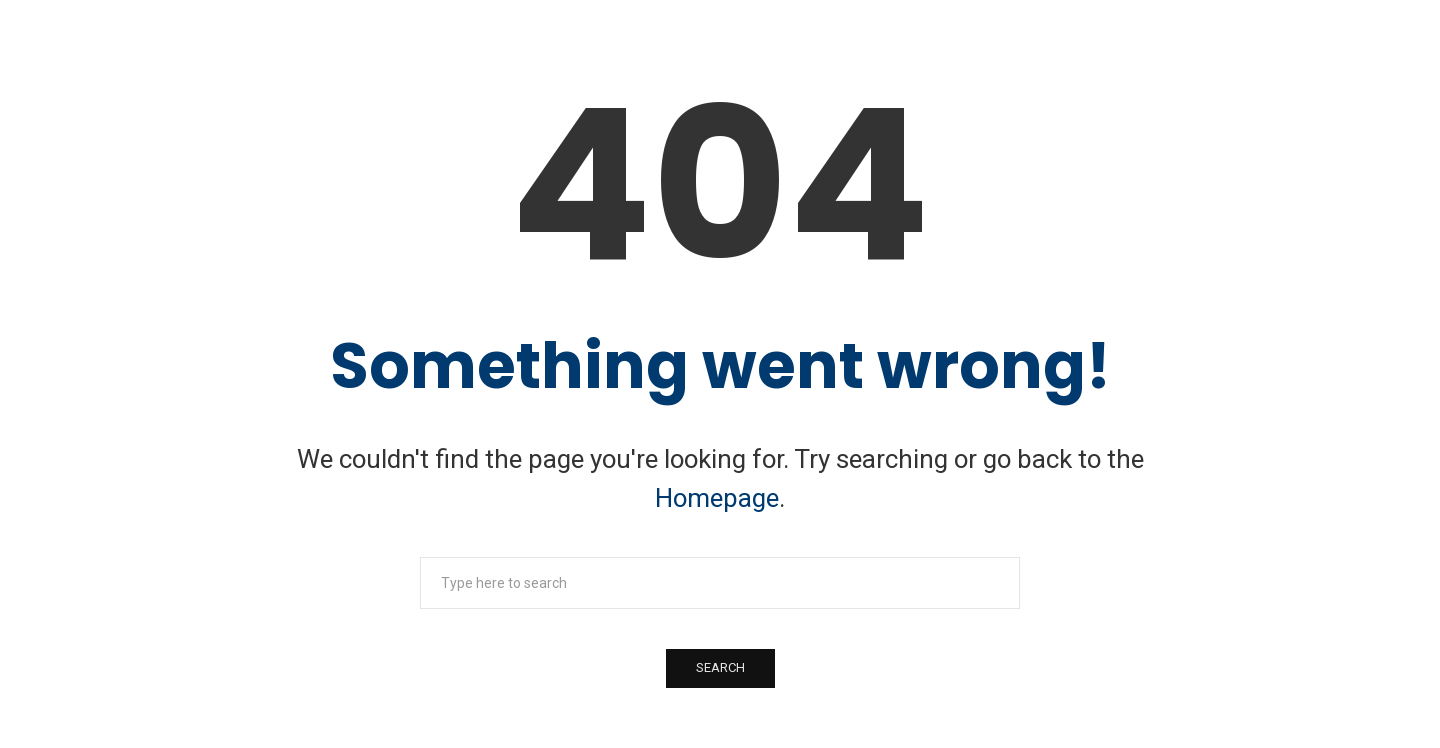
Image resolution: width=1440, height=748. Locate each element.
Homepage (717, 498)
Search (720, 667)
